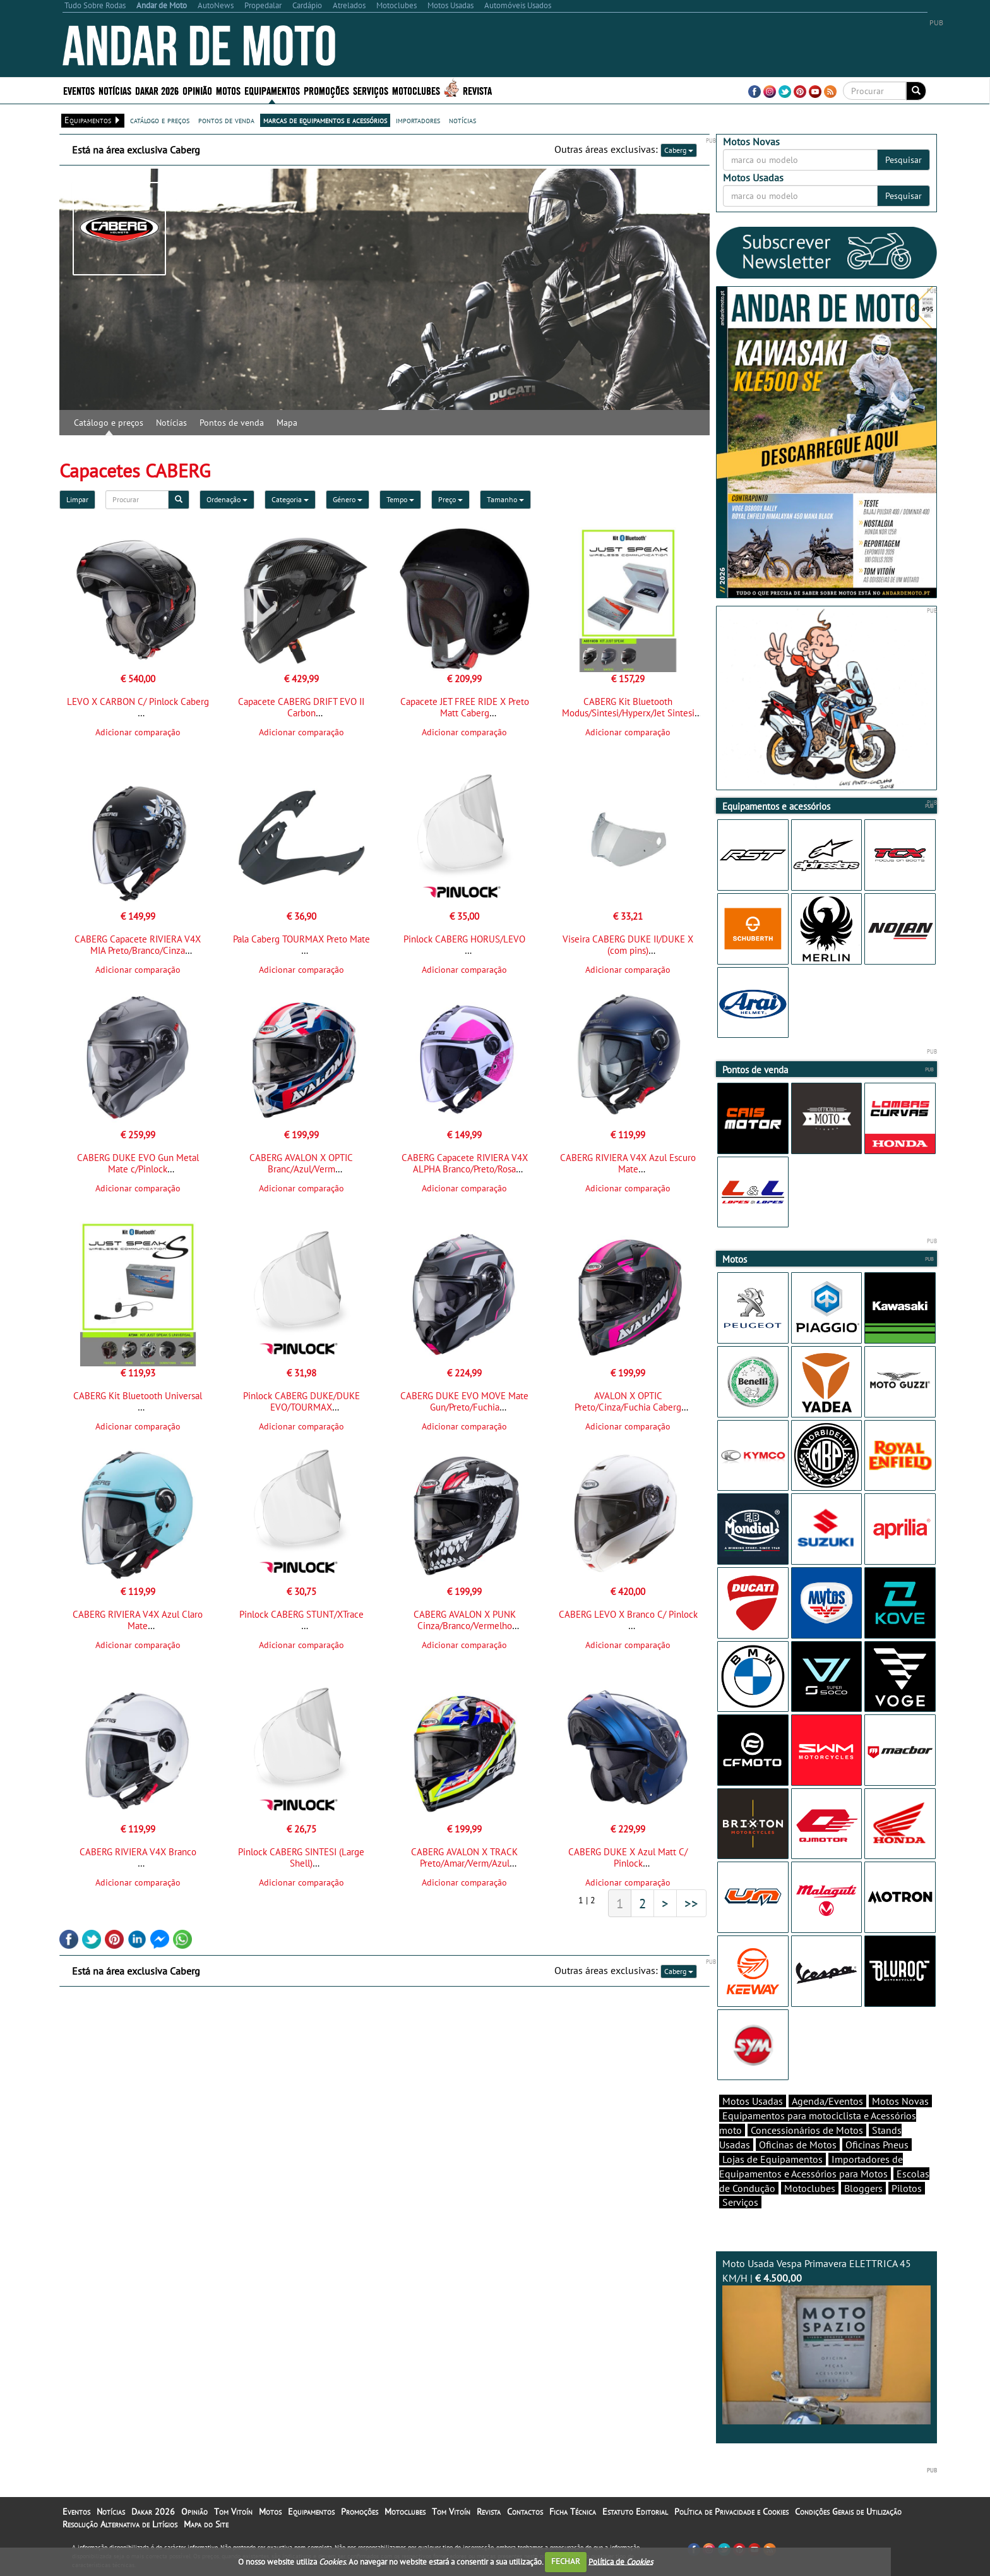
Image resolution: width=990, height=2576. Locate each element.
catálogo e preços (159, 120)
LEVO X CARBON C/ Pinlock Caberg (138, 701)
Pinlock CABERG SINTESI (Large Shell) (301, 1857)
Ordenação (227, 499)
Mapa (287, 422)
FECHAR (565, 2561)
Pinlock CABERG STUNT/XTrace (301, 1614)
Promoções (326, 90)
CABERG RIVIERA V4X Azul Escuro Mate (628, 1163)
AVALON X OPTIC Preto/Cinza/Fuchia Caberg (628, 1401)
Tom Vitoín (233, 2511)
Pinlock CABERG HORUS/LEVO (464, 939)
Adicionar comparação (138, 732)
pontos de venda (226, 120)
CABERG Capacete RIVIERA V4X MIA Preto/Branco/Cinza (138, 944)
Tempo (400, 499)
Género (347, 499)
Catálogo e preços (108, 422)
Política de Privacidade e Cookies (731, 2511)
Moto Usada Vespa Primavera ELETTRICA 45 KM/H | (826, 2340)
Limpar (77, 499)
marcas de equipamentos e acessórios (325, 120)
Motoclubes (416, 90)
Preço (450, 499)
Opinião (197, 90)
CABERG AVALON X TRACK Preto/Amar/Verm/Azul (464, 1857)
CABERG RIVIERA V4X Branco (138, 1852)
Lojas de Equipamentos (772, 2159)
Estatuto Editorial (635, 2511)
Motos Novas (900, 2101)
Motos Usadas (752, 2101)
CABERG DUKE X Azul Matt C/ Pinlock (628, 1857)
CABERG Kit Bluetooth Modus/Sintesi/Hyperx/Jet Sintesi (628, 707)
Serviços (370, 90)
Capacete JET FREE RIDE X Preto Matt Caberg (464, 707)
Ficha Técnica (572, 2511)
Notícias (114, 90)
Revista (477, 90)
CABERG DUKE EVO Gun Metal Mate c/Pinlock (138, 1163)
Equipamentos (272, 90)
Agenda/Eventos (827, 2101)
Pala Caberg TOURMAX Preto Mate (301, 939)
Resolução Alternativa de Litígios (120, 2524)
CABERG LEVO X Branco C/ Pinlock (628, 1614)
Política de (620, 2561)
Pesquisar (903, 160)
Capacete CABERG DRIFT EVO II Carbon (301, 707)
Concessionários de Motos (807, 2130)
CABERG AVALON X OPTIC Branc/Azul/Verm (301, 1163)
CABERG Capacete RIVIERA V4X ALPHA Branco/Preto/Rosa (465, 1163)
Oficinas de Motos (798, 2144)
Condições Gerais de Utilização (848, 2511)
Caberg (678, 150)
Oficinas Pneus (877, 2144)
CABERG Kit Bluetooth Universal (137, 1396)
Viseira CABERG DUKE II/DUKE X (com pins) (628, 944)
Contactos (525, 2511)
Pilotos (907, 2188)
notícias (462, 120)
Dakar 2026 (157, 90)
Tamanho (505, 499)
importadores (418, 120)
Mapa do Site (206, 2524)
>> (691, 1903)
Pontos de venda (232, 422)
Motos (228, 90)
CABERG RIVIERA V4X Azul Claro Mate (138, 1620)
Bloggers (863, 2188)
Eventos (79, 90)
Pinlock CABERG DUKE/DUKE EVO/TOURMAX (301, 1401)
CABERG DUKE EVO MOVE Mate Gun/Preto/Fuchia (464, 1401)
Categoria (290, 499)
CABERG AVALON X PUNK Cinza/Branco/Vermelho (465, 1620)
